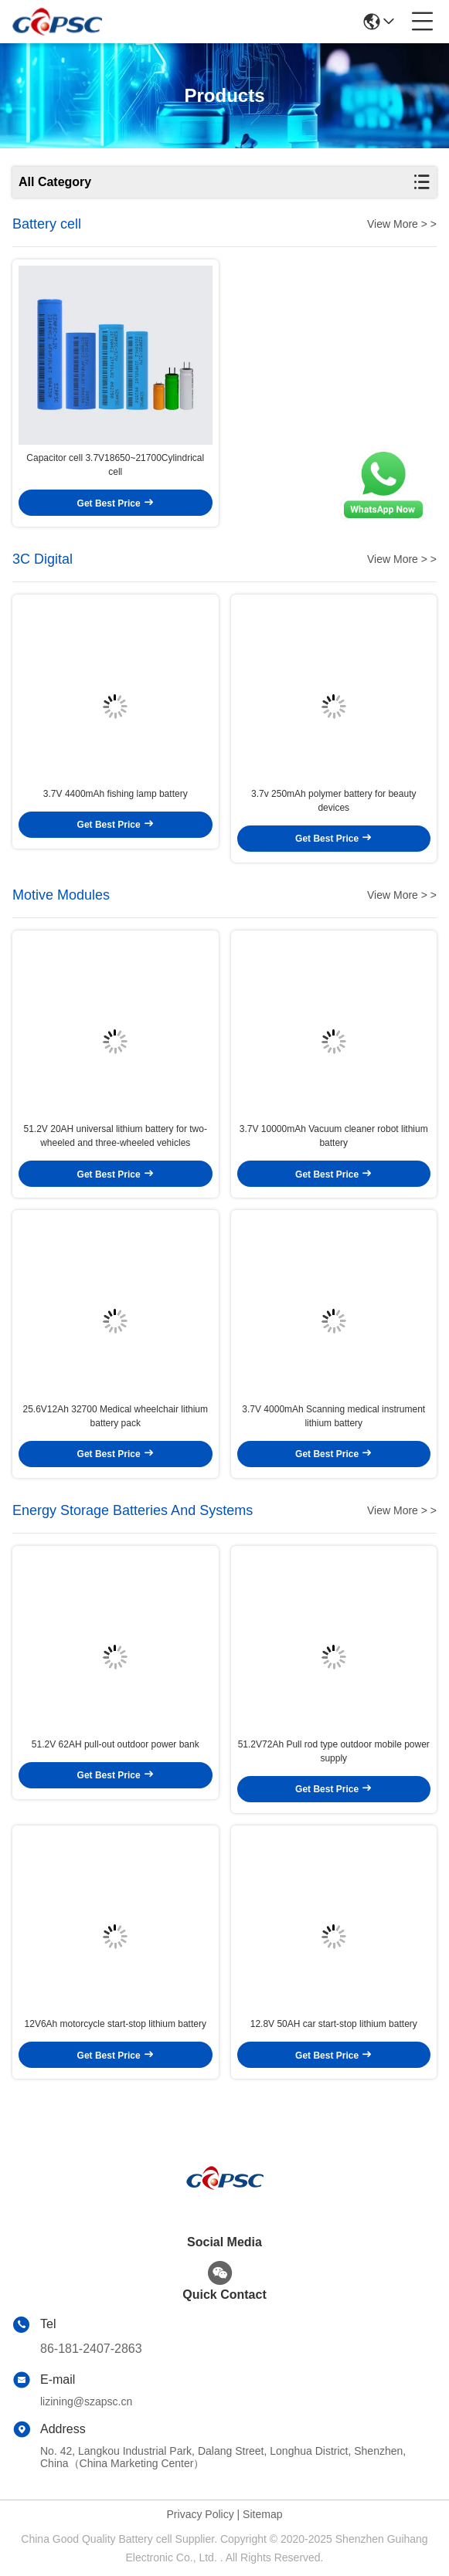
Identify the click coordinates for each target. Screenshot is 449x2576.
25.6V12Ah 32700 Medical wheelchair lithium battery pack (115, 1416)
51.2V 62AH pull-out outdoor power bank (115, 1744)
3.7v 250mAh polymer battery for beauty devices (333, 800)
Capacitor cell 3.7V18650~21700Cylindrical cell (115, 464)
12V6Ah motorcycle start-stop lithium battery (115, 2023)
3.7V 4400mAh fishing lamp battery (115, 793)
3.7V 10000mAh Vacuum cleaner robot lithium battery (334, 1136)
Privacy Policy (200, 2514)
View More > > (402, 224)
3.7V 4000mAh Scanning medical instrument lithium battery (333, 1416)
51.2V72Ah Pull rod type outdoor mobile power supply (334, 1751)
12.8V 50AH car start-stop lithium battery (333, 2023)
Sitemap (262, 2514)
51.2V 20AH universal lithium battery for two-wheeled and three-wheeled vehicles (115, 1136)
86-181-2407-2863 (91, 2348)
